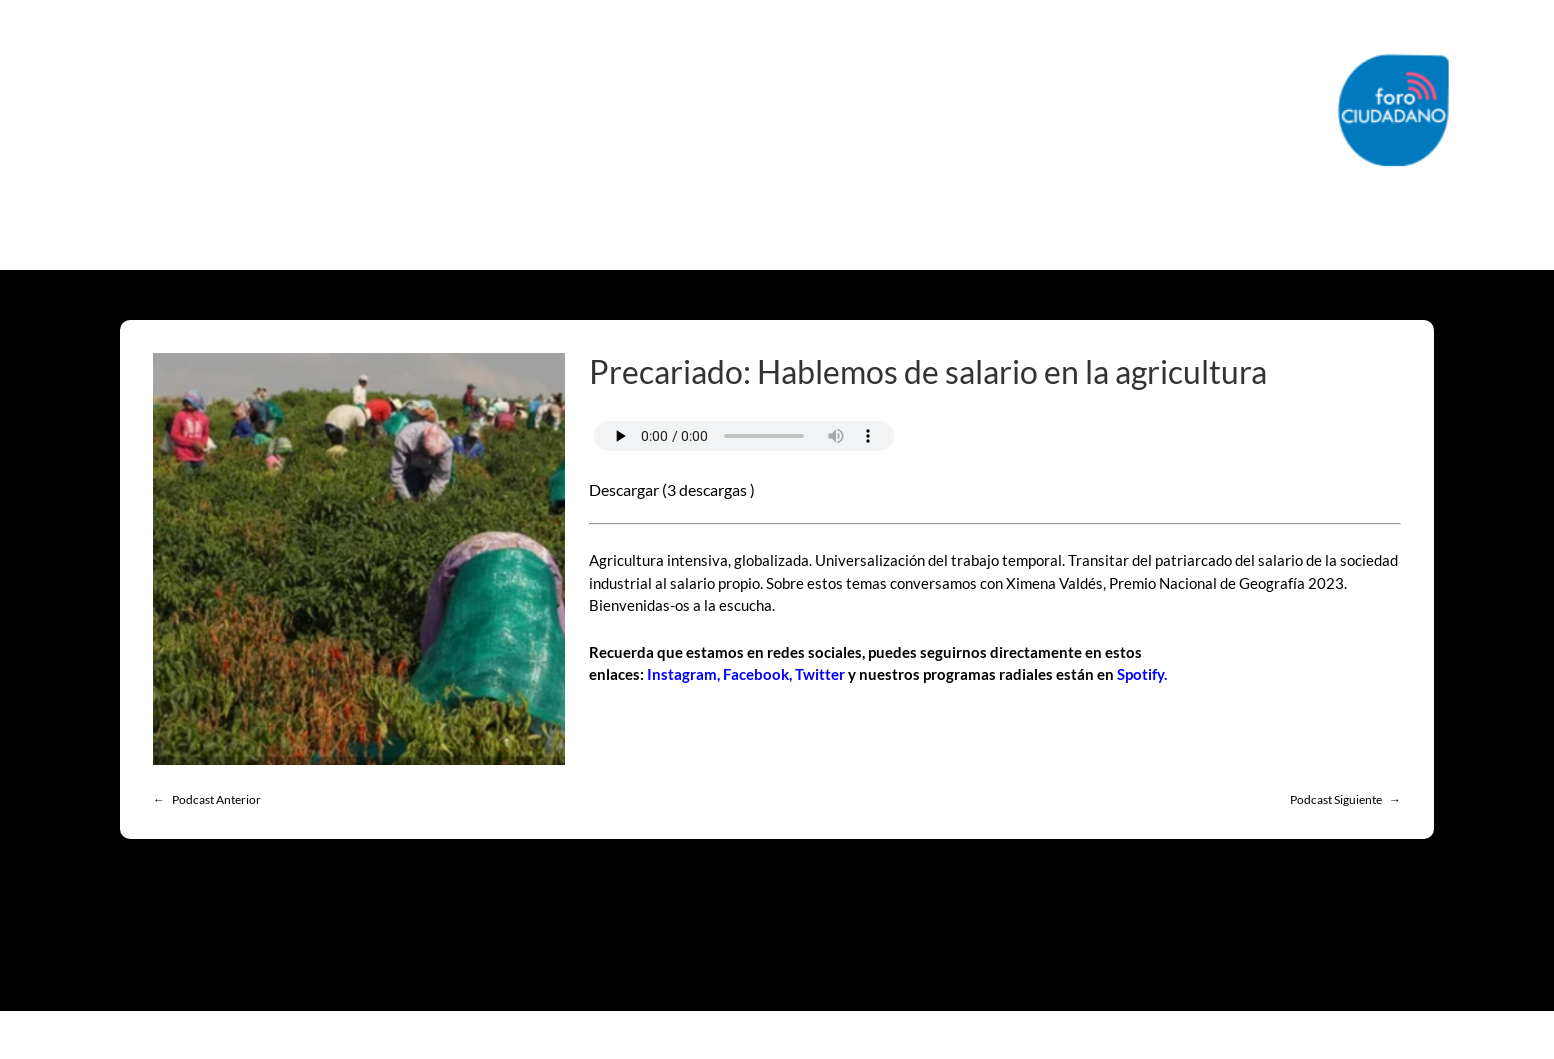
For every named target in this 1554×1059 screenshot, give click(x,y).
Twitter (820, 674)
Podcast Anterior (216, 799)
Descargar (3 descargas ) (672, 489)
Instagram (682, 674)
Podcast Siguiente (1336, 799)
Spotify (1140, 674)
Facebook (756, 674)
